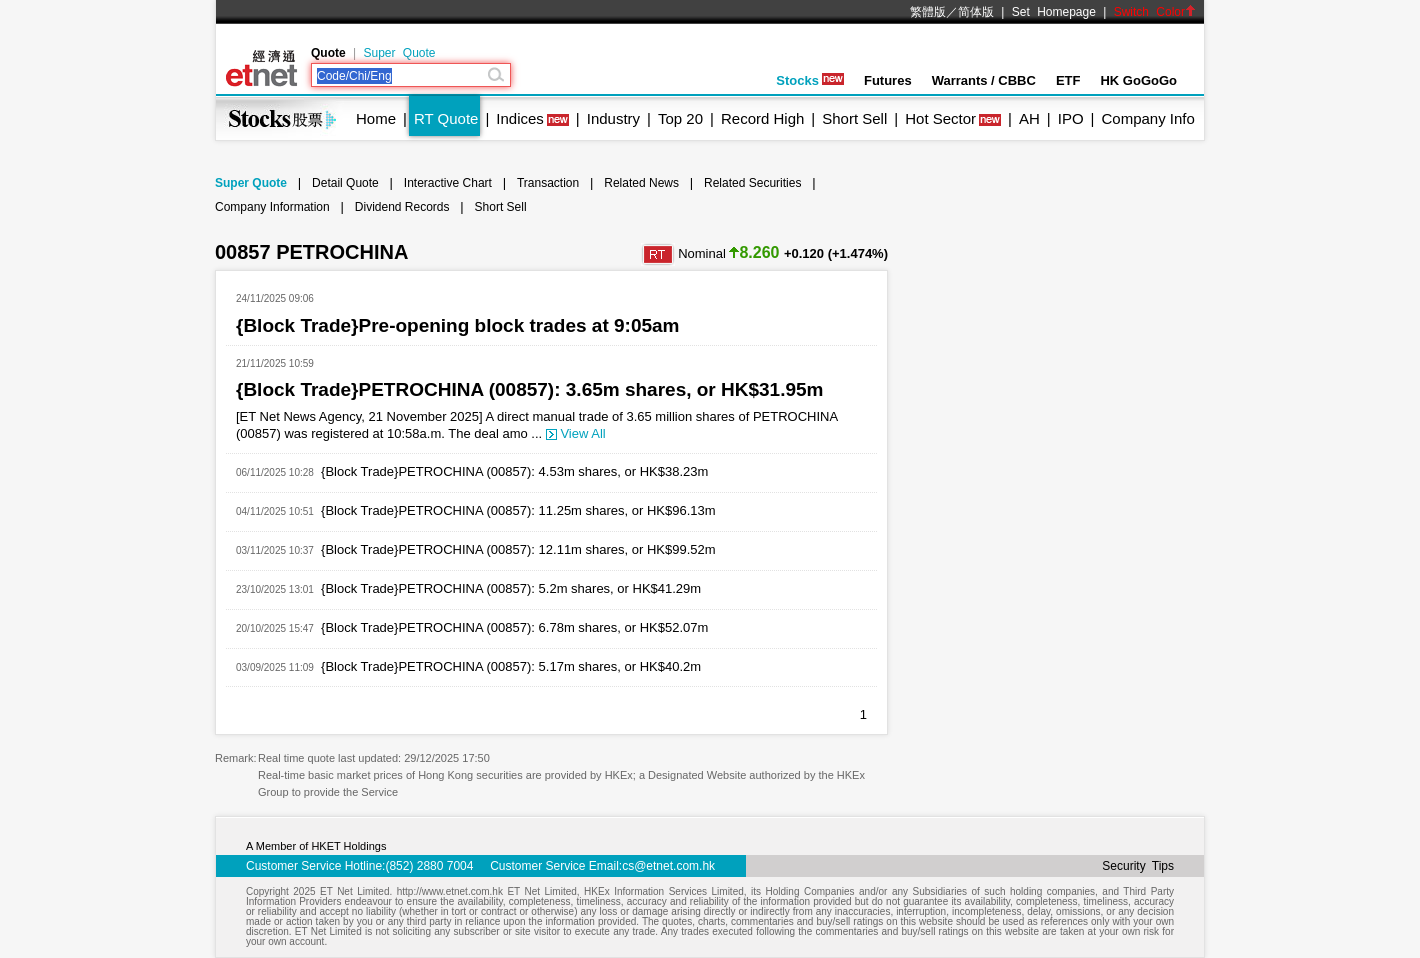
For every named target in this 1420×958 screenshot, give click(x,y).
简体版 (976, 12)
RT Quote (446, 118)
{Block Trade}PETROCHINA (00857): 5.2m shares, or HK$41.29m (511, 588)
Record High (762, 118)
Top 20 (680, 118)
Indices (520, 118)
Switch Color (1155, 12)
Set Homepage (1054, 12)
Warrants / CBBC (984, 80)
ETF (1068, 80)
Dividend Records (402, 207)
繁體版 (928, 12)
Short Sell (854, 118)
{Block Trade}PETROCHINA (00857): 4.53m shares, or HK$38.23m (514, 471)
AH (1029, 118)
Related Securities (752, 183)
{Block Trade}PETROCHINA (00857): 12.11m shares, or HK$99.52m (518, 549)
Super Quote (399, 53)
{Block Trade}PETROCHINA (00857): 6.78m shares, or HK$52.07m (514, 627)
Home (376, 118)
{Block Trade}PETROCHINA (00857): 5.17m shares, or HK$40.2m (511, 666)
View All (576, 433)
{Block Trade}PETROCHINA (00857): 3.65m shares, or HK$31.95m (530, 389)
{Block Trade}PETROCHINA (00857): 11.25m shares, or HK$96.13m (518, 510)
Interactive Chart (448, 183)
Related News (641, 183)
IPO (1071, 118)
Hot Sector (940, 118)
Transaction (548, 183)
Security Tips (1138, 866)
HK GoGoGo (1138, 80)
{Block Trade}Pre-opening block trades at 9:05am (458, 325)
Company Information (272, 207)
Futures (888, 80)
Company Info (1147, 118)
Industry (613, 118)
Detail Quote (345, 183)
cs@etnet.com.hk (668, 866)
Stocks (810, 80)
